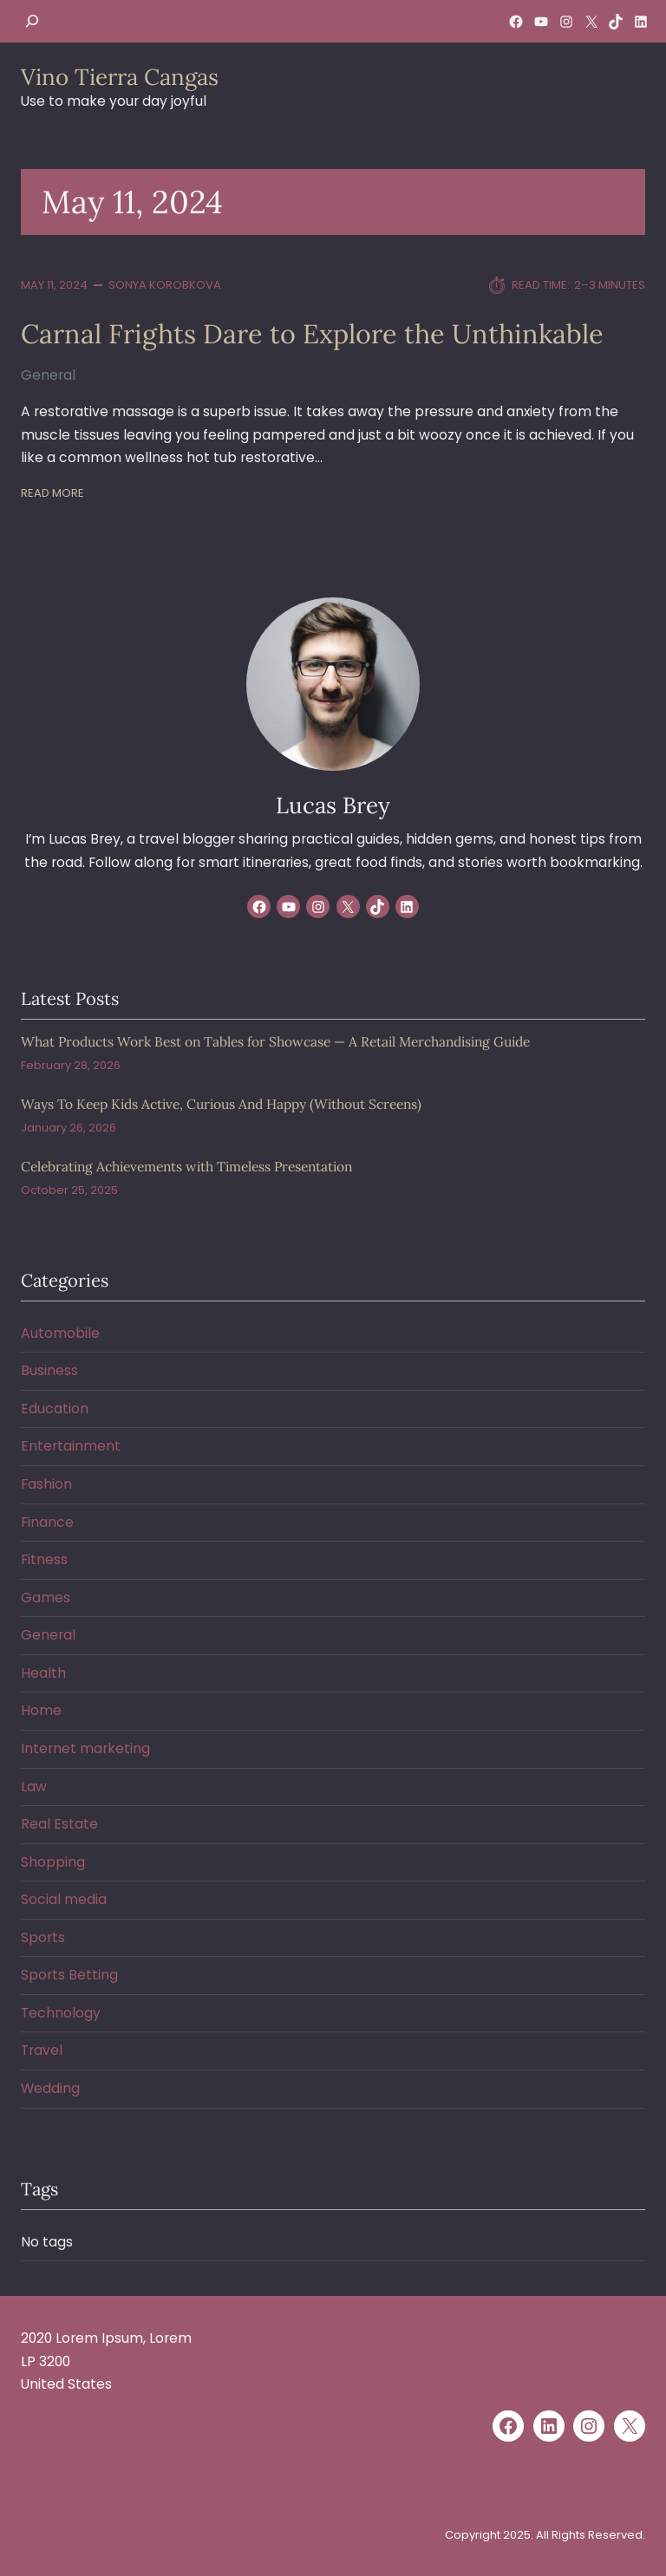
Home (41, 1710)
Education (54, 1408)
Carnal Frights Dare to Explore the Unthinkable (312, 334)
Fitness (44, 1559)
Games (45, 1597)
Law (34, 1786)
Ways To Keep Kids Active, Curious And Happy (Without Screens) (221, 1104)
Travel (41, 2050)
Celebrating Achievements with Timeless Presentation (186, 1166)
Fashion (46, 1484)
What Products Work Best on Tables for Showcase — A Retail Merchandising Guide (275, 1042)
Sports (43, 1937)
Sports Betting (69, 1975)
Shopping (53, 1862)
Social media (64, 1899)
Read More (52, 493)
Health (43, 1673)
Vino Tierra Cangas (120, 76)
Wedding (50, 2088)
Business (49, 1370)
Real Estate (59, 1824)
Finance (47, 1522)
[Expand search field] (32, 21)
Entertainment (71, 1446)
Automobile (60, 1333)
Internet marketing (85, 1748)
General (48, 375)
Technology (61, 2013)
